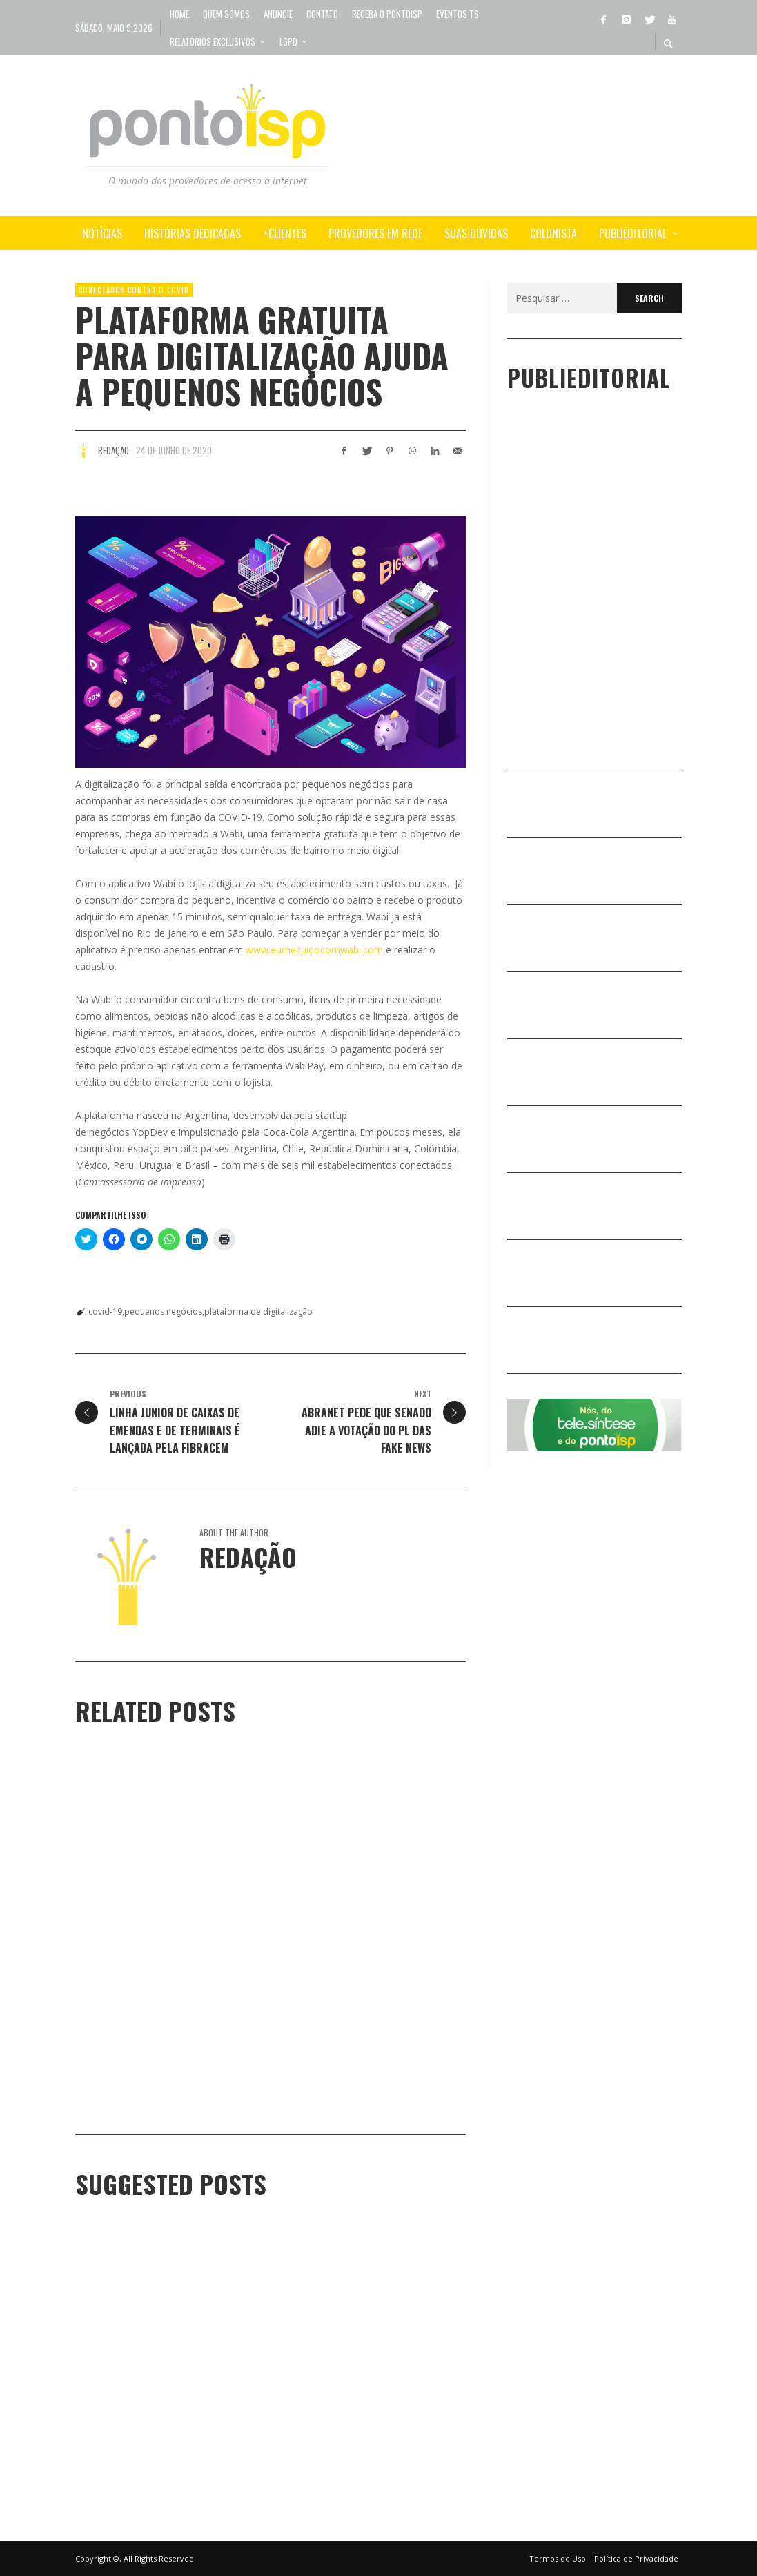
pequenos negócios (163, 1311)
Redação (113, 450)
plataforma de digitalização (258, 1311)
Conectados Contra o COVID (134, 290)
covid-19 (105, 1311)
